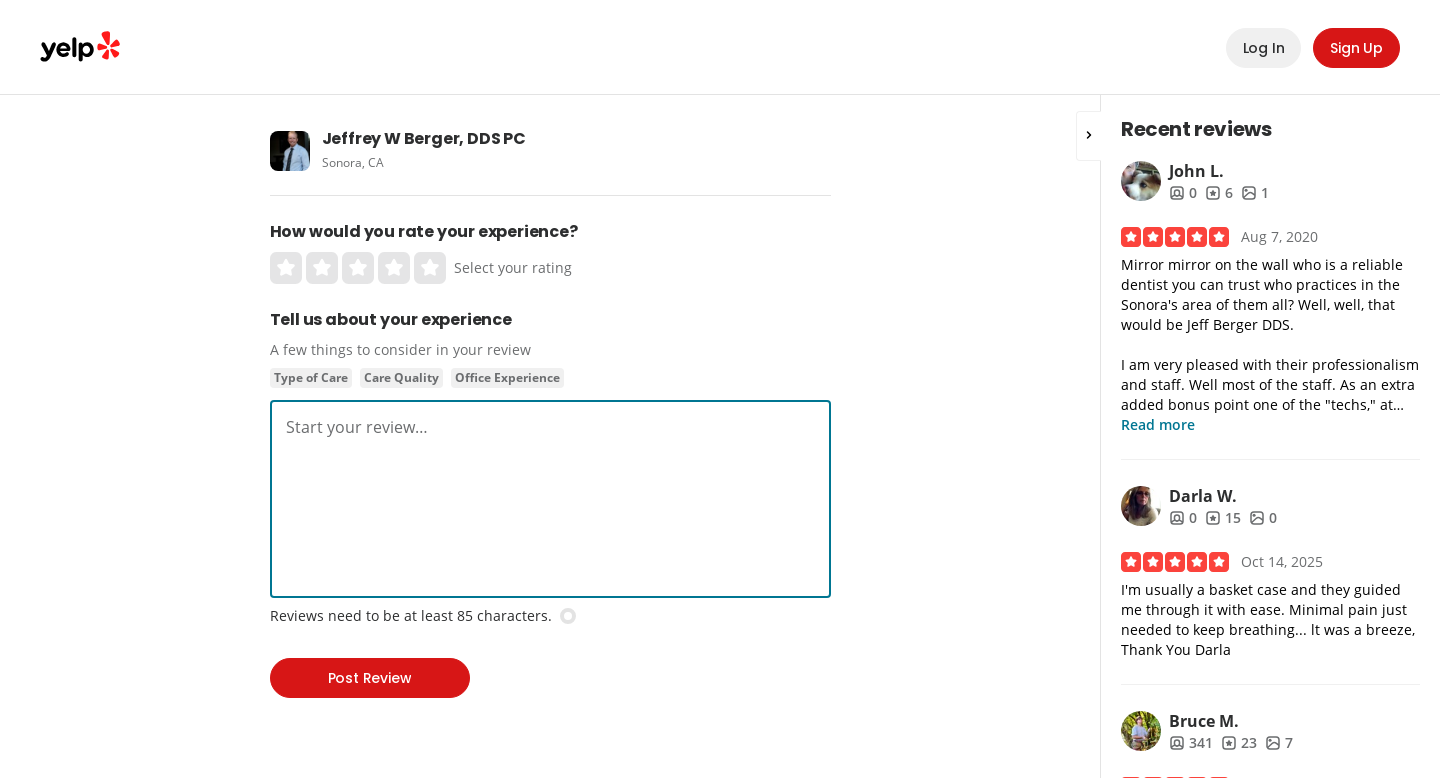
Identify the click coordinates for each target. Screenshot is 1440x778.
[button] (1088, 136)
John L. (1196, 171)
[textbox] (550, 427)
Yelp (80, 47)
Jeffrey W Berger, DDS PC (424, 138)
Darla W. (1203, 496)
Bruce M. (1204, 721)
